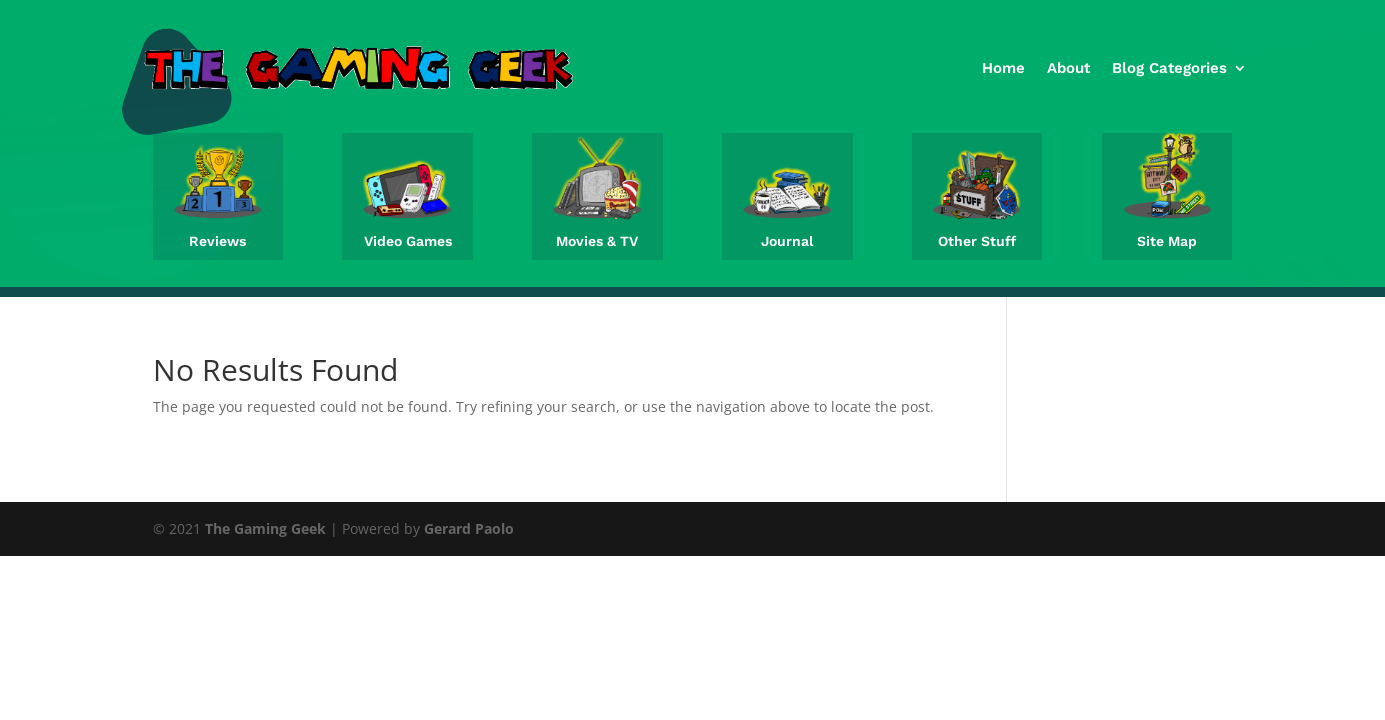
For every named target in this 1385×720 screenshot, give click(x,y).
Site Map (1167, 241)
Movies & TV (597, 241)
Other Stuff (977, 241)
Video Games (408, 241)
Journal (787, 241)
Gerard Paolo (469, 528)
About (1068, 68)
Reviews (217, 241)
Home (1003, 68)
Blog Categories (1169, 68)
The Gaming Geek (265, 528)
